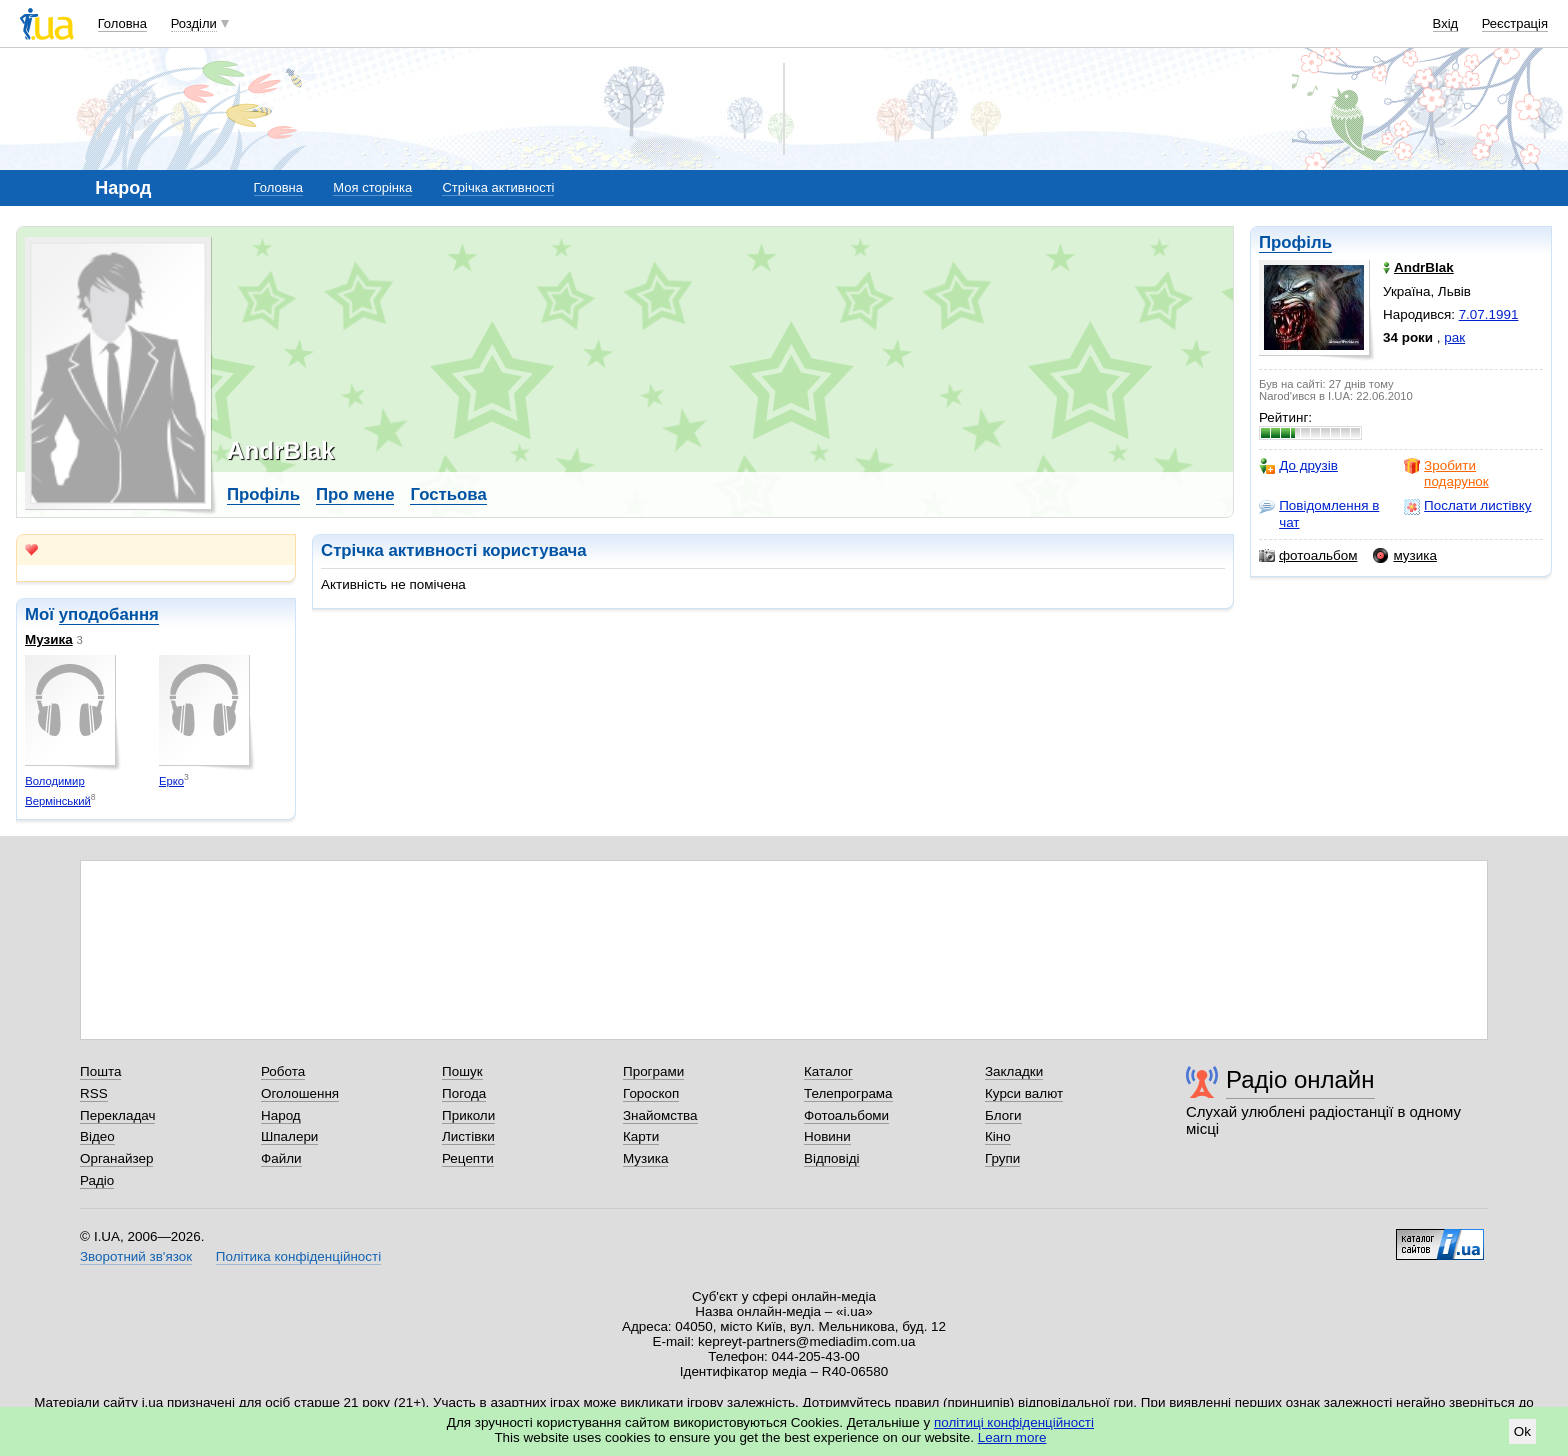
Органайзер (116, 1158)
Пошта (100, 1071)
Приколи (468, 1115)
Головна (122, 23)
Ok (1522, 1431)
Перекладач (117, 1115)
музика (1404, 556)
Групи (1002, 1158)
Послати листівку (1467, 506)
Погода (464, 1093)
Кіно (998, 1136)
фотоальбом (1308, 556)
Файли (281, 1158)
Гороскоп (651, 1093)
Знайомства (660, 1115)
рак (1454, 337)
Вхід (1446, 23)
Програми (653, 1071)
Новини (827, 1136)
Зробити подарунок (1446, 473)
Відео (97, 1136)
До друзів (1298, 466)
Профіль (1295, 242)
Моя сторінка (372, 187)
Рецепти (468, 1158)
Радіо (97, 1180)
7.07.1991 (1489, 314)
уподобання (109, 614)
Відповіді (832, 1158)
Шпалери (289, 1136)
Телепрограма (848, 1093)
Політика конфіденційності (298, 1256)
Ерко (171, 781)
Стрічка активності (498, 187)
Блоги (1003, 1115)
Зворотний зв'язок (136, 1256)
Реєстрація (1515, 23)
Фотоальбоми (846, 1115)
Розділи (194, 23)
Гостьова (448, 494)
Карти (641, 1136)
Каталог (828, 1071)
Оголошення (300, 1093)
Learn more (1012, 1437)
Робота (283, 1071)
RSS (94, 1093)
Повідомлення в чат (1319, 513)
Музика (49, 639)
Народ (281, 1115)
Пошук (462, 1071)
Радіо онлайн (1300, 1079)
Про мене (355, 494)
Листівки (468, 1136)
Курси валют (1024, 1093)
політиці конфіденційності (1014, 1422)
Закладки (1014, 1071)
